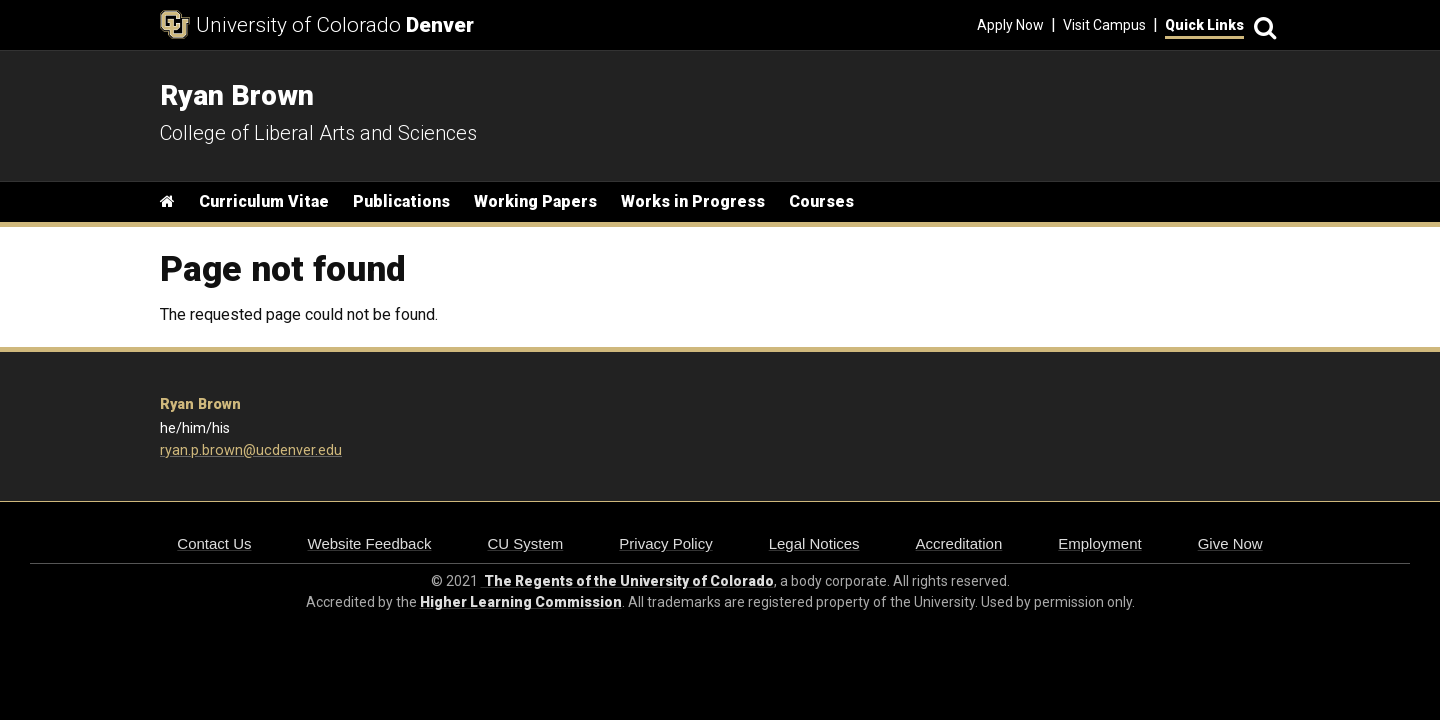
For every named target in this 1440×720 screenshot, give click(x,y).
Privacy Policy (665, 543)
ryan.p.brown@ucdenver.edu (251, 450)
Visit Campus (1104, 25)
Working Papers (535, 201)
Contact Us (214, 543)
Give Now (1230, 543)
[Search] (1262, 25)
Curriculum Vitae (264, 201)
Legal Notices (814, 543)
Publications (401, 201)
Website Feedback (370, 543)
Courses (821, 201)
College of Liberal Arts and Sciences (318, 133)
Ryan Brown (200, 404)
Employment (1099, 543)
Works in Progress (693, 201)
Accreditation (959, 543)
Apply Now (1010, 25)
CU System (525, 543)
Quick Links (1204, 25)
